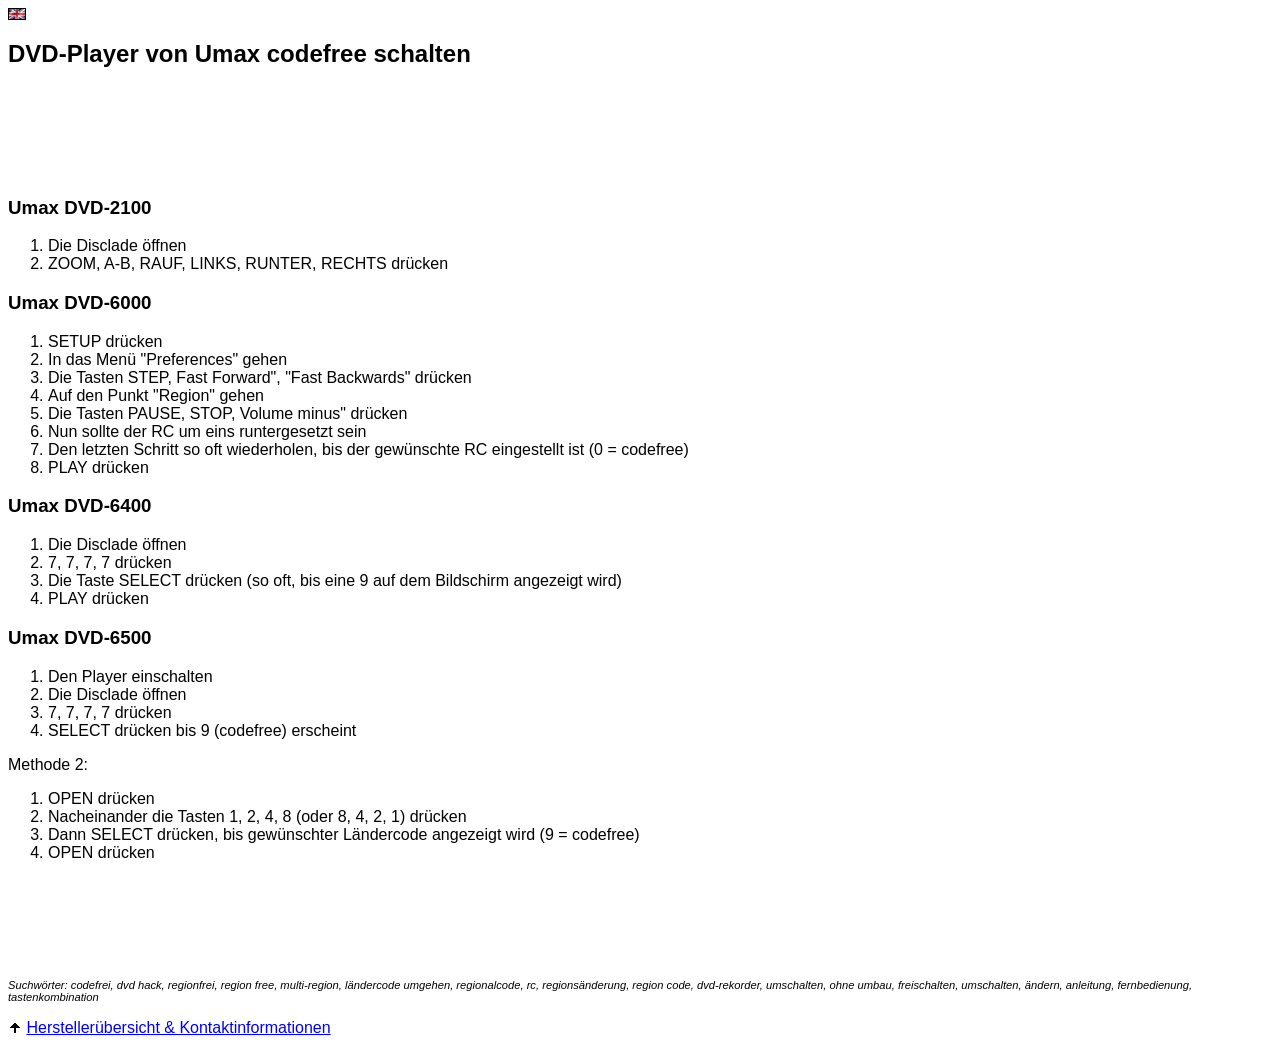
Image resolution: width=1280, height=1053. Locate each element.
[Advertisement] (372, 133)
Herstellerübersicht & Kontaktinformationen (178, 1027)
